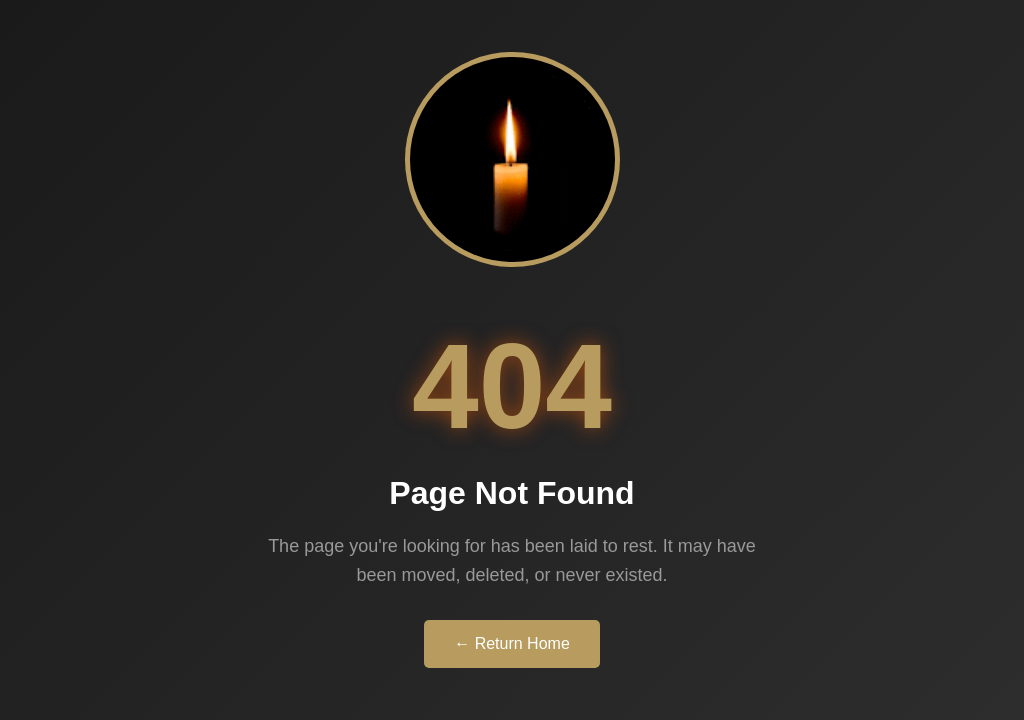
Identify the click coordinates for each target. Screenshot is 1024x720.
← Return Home (512, 643)
